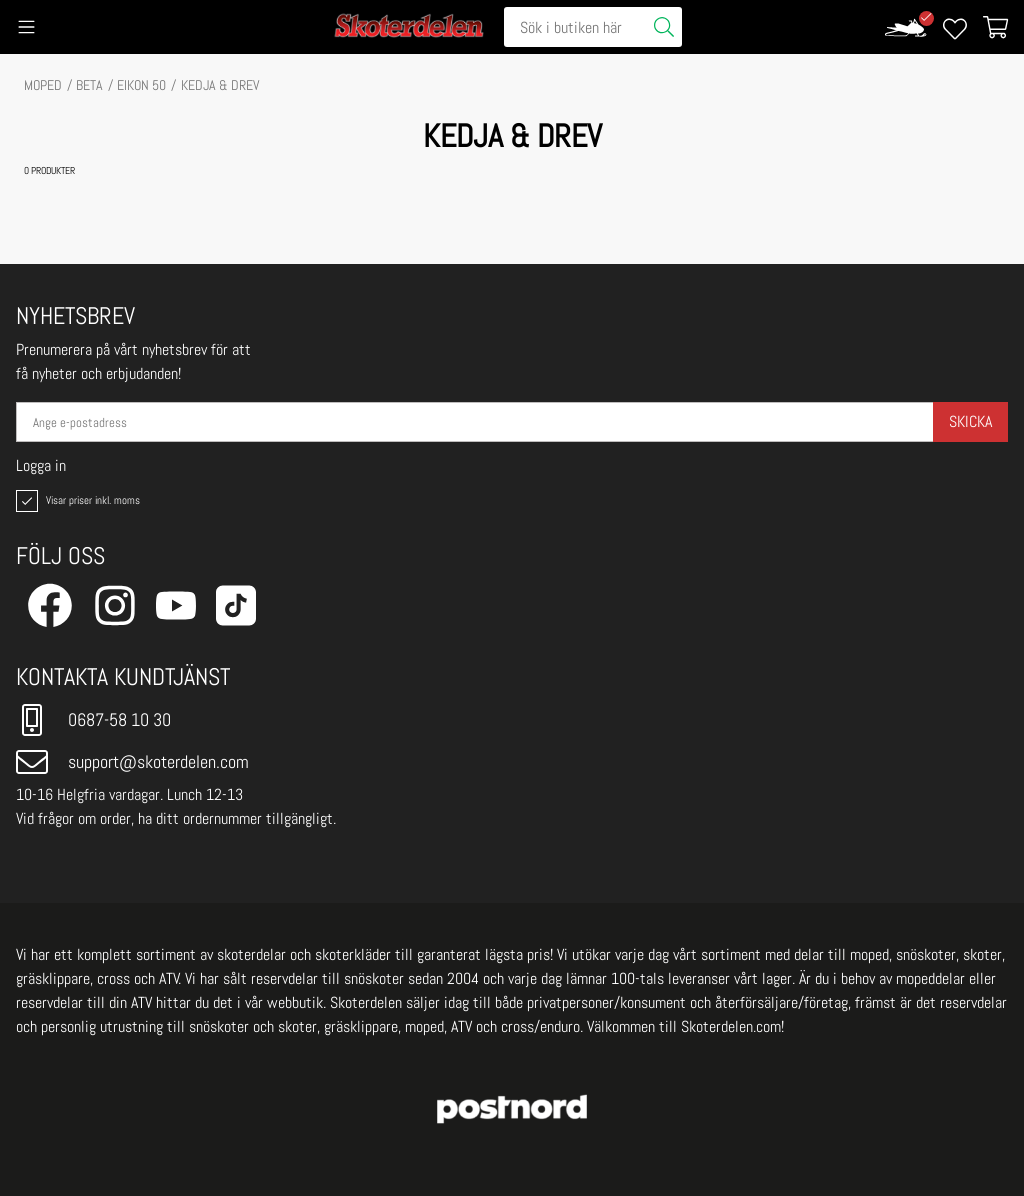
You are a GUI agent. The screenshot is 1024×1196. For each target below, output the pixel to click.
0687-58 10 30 (93, 720)
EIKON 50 (141, 85)
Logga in (41, 466)
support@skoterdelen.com (132, 762)
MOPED (43, 85)
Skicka (970, 421)
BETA (89, 85)
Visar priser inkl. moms (76, 501)
